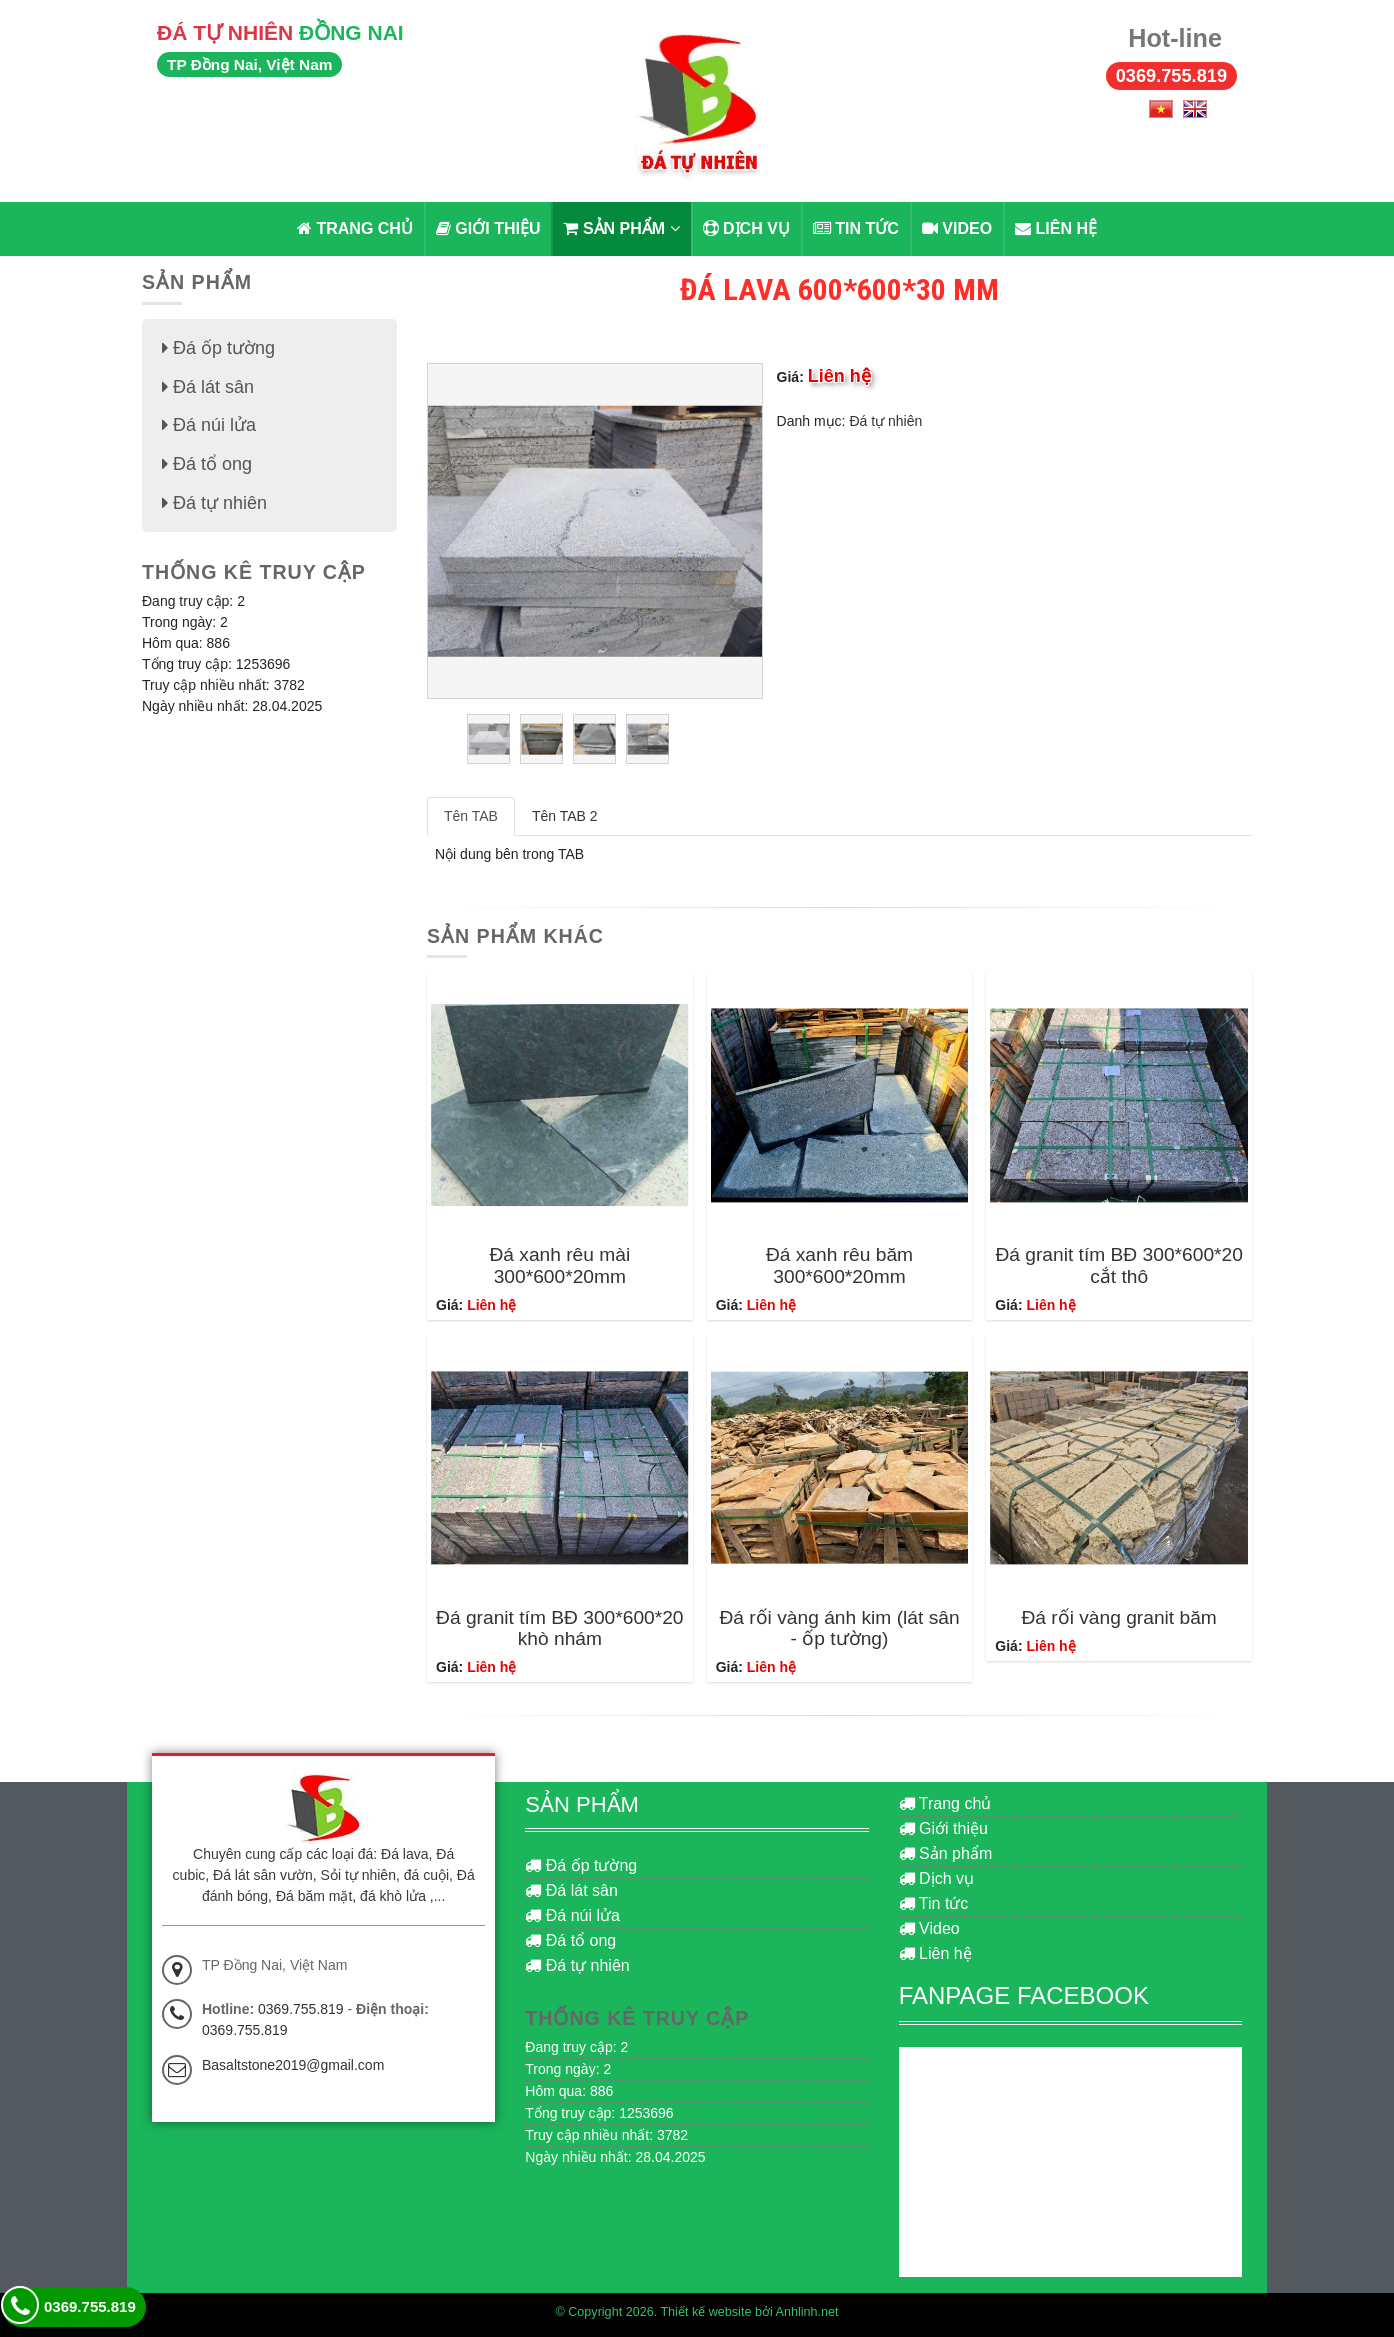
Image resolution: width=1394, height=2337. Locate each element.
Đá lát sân (208, 386)
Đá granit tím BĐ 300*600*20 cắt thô (1118, 1265)
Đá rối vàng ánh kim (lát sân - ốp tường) (839, 1628)
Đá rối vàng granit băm (1118, 1617)
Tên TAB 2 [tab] (565, 816)
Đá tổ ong (207, 462)
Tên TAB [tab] (471, 816)
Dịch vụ (746, 228)
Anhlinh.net (807, 2312)
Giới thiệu (488, 228)
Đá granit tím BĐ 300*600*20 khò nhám (559, 1628)
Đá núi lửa (209, 424)
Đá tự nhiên (885, 421)
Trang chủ (355, 228)
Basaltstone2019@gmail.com (293, 2065)
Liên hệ (1056, 228)
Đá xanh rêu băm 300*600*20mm (839, 1265)
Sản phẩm (621, 228)
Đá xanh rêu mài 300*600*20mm (559, 1265)
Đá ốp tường (218, 348)
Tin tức (856, 228)
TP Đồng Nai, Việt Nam (249, 64)
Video (957, 228)
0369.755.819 (1171, 76)
